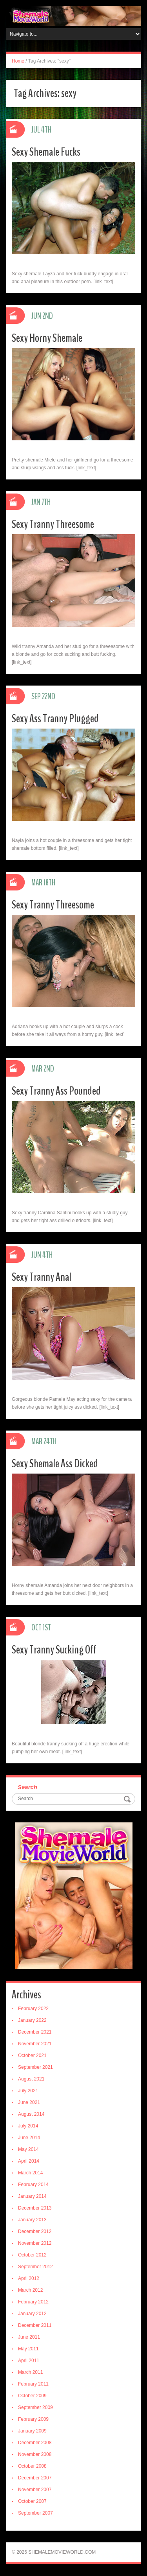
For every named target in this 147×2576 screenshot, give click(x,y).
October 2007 (32, 2501)
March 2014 (30, 2173)
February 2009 (33, 2419)
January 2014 (32, 2196)
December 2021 (34, 2032)
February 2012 (33, 2302)
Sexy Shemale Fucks (46, 152)
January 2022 (32, 2020)
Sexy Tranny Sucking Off (54, 1650)
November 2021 (34, 2043)
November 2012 (34, 2243)
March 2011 (30, 2372)
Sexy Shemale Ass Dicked (55, 1464)
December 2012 (34, 2231)
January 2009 (32, 2431)
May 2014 (28, 2149)
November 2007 (34, 2489)
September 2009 (35, 2407)
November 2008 (34, 2454)
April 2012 (28, 2278)
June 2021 (29, 2102)
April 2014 (28, 2161)
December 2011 (34, 2325)
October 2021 (32, 2055)
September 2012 (35, 2266)
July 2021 (28, 2090)
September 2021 (35, 2067)
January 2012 (32, 2313)
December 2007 (34, 2478)
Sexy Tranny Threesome (53, 524)
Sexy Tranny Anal (41, 1277)
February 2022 (33, 2008)
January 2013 (32, 2219)
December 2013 (34, 2208)
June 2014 (29, 2137)
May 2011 (28, 2349)
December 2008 (34, 2442)
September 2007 (35, 2513)
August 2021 (31, 2079)
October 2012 (32, 2255)
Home (18, 61)
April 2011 (28, 2360)
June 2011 (29, 2337)
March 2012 (30, 2290)
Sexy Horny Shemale (47, 338)
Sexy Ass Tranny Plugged (55, 719)
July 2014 (28, 2126)
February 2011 (33, 2384)
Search (27, 1787)
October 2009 (32, 2395)
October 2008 (32, 2466)
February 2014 (33, 2184)
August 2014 (31, 2114)
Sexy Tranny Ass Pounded (56, 1091)
